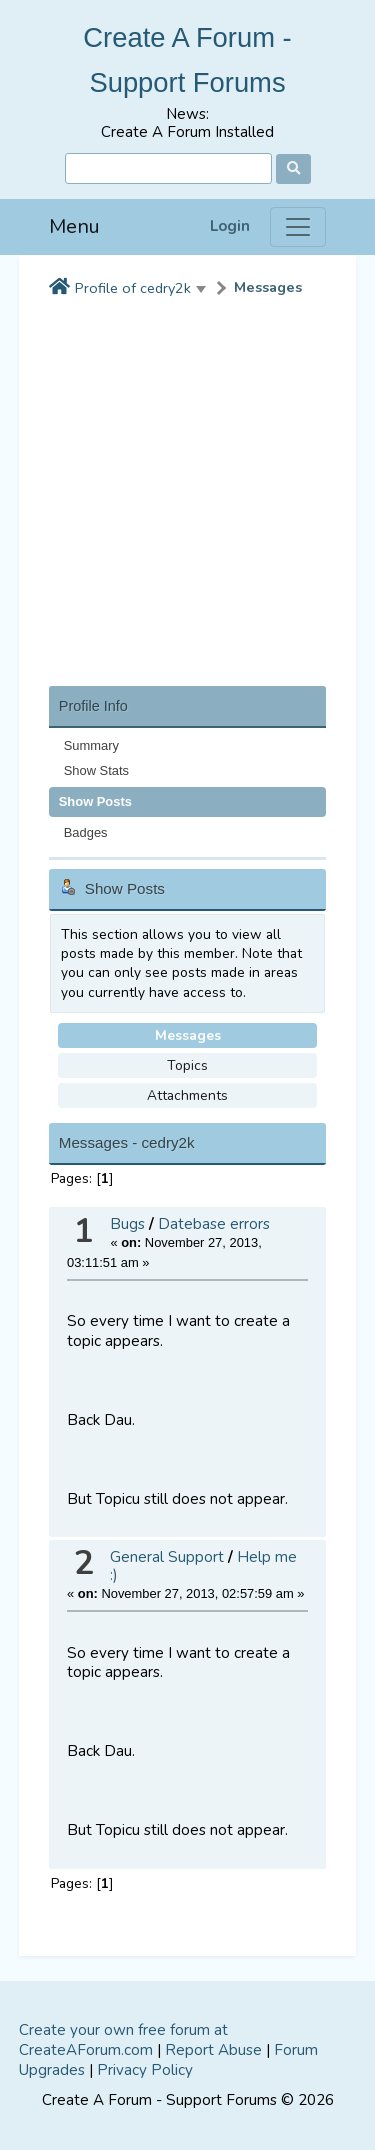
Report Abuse (213, 2050)
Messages (268, 287)
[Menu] (298, 227)
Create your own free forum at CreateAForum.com (123, 2040)
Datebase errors (214, 1224)
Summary (91, 745)
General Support (167, 1557)
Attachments (187, 1095)
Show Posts (95, 801)
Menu (74, 226)
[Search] (168, 168)
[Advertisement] (187, 498)
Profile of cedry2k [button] (133, 288)
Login (230, 226)
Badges (86, 832)
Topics (187, 1065)
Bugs (127, 1224)
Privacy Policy (145, 2070)
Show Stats (96, 770)
